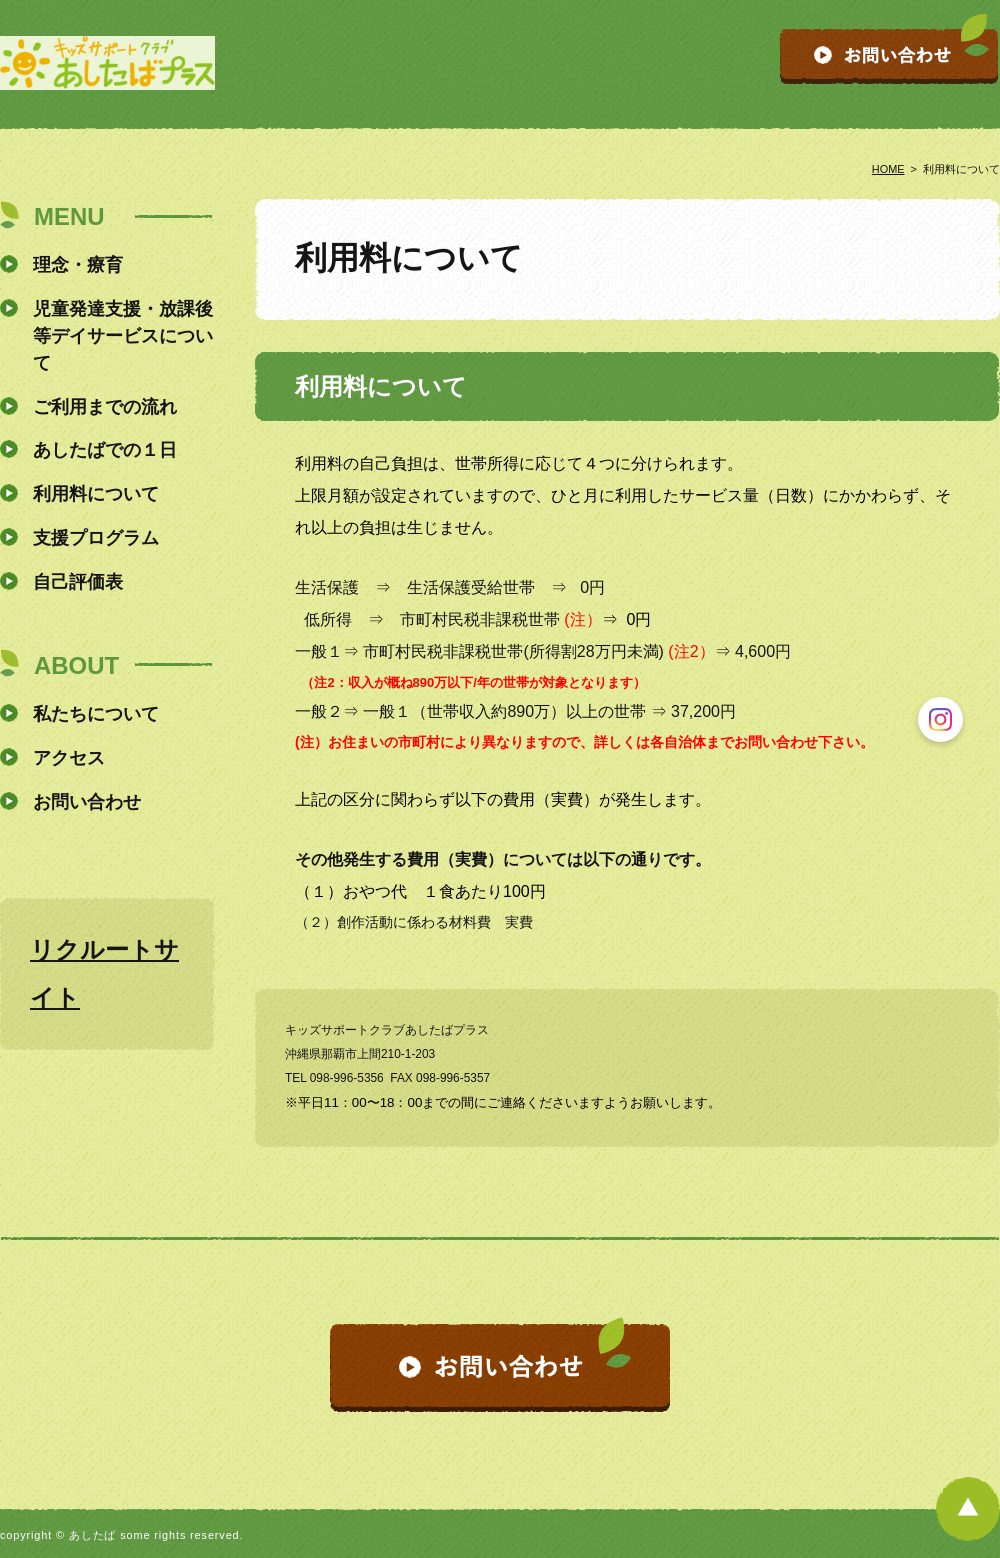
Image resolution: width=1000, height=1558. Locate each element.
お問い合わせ (87, 802)
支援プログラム (96, 538)
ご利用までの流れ (105, 407)
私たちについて (96, 714)
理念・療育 (78, 265)
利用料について (96, 494)
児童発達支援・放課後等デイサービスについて (123, 336)
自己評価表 (78, 582)
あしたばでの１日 (105, 450)
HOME (888, 169)
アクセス (69, 758)
